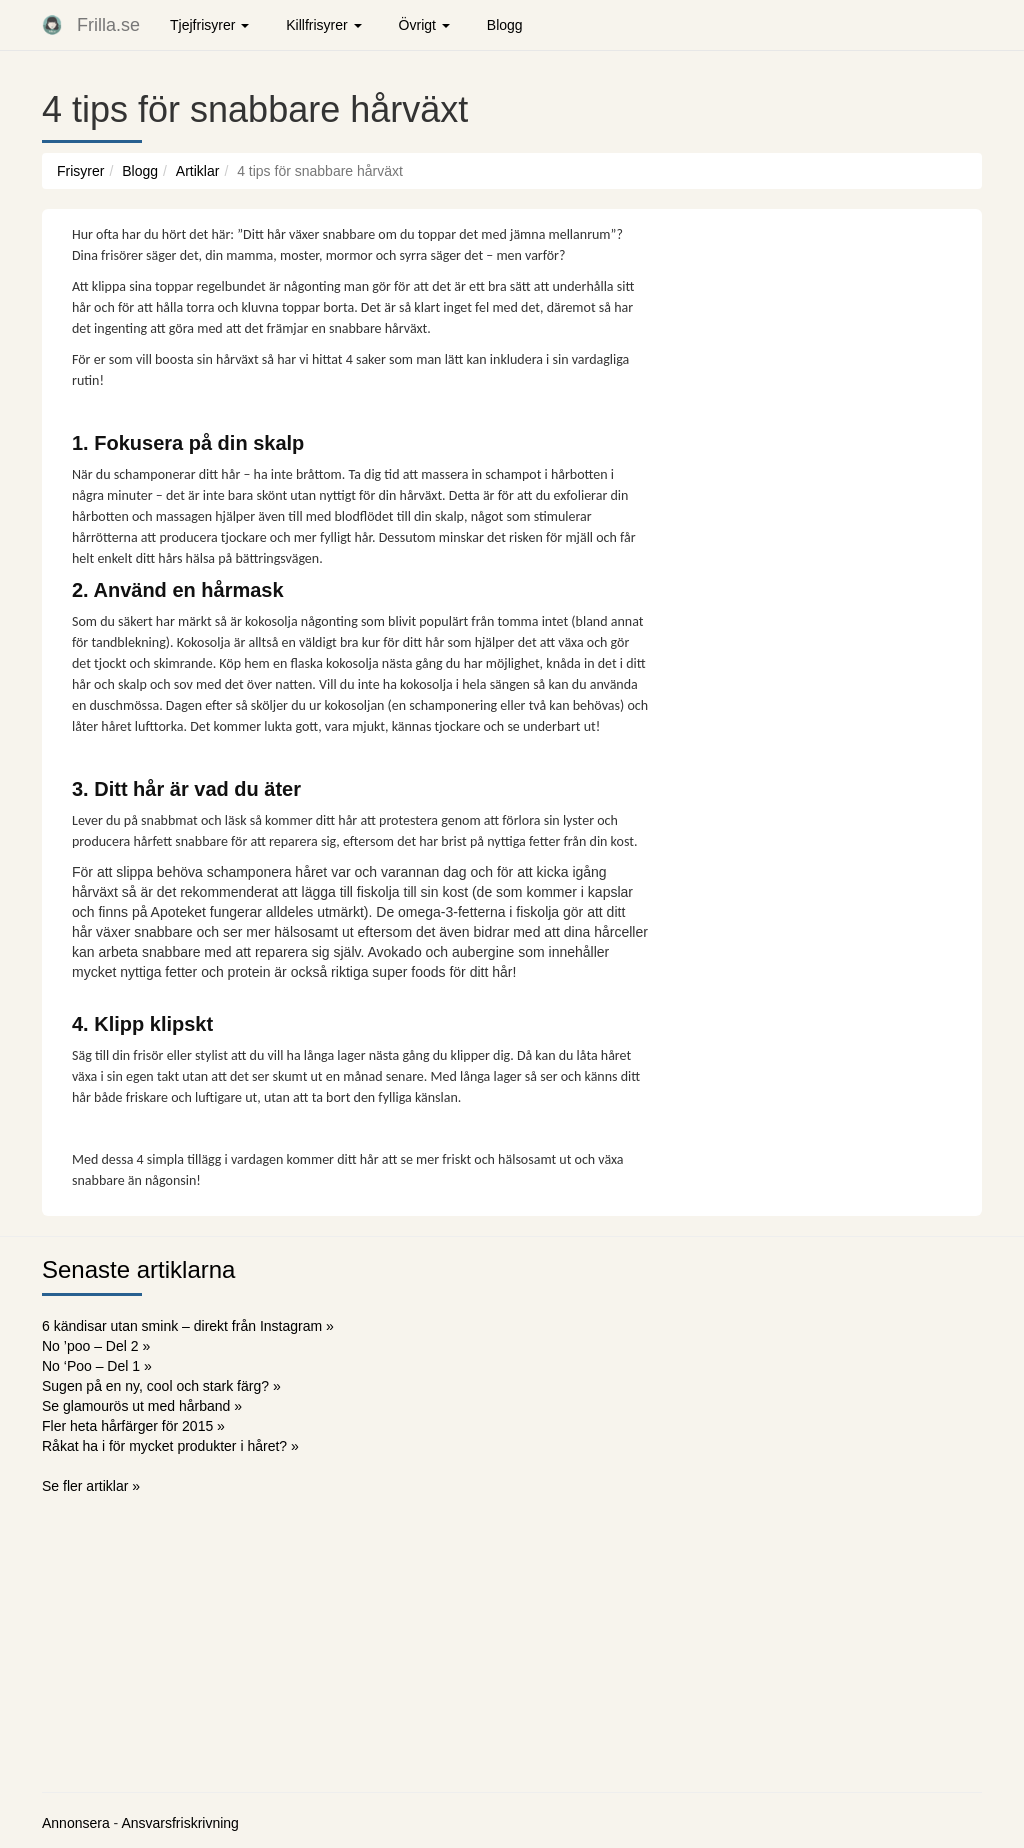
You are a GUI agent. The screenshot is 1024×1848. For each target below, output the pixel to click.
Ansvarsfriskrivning (179, 1823)
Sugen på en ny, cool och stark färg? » (161, 1386)
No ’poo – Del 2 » (96, 1346)
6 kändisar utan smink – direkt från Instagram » (188, 1326)
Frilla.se (108, 25)
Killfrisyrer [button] (323, 25)
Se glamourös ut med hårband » (142, 1406)
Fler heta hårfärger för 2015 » (133, 1426)
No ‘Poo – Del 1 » (97, 1366)
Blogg (505, 25)
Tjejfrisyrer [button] (209, 25)
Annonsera (76, 1823)
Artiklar (198, 171)
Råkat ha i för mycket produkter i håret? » (170, 1446)
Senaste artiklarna (138, 1269)
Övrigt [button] (424, 25)
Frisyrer (80, 171)
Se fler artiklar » (91, 1486)
